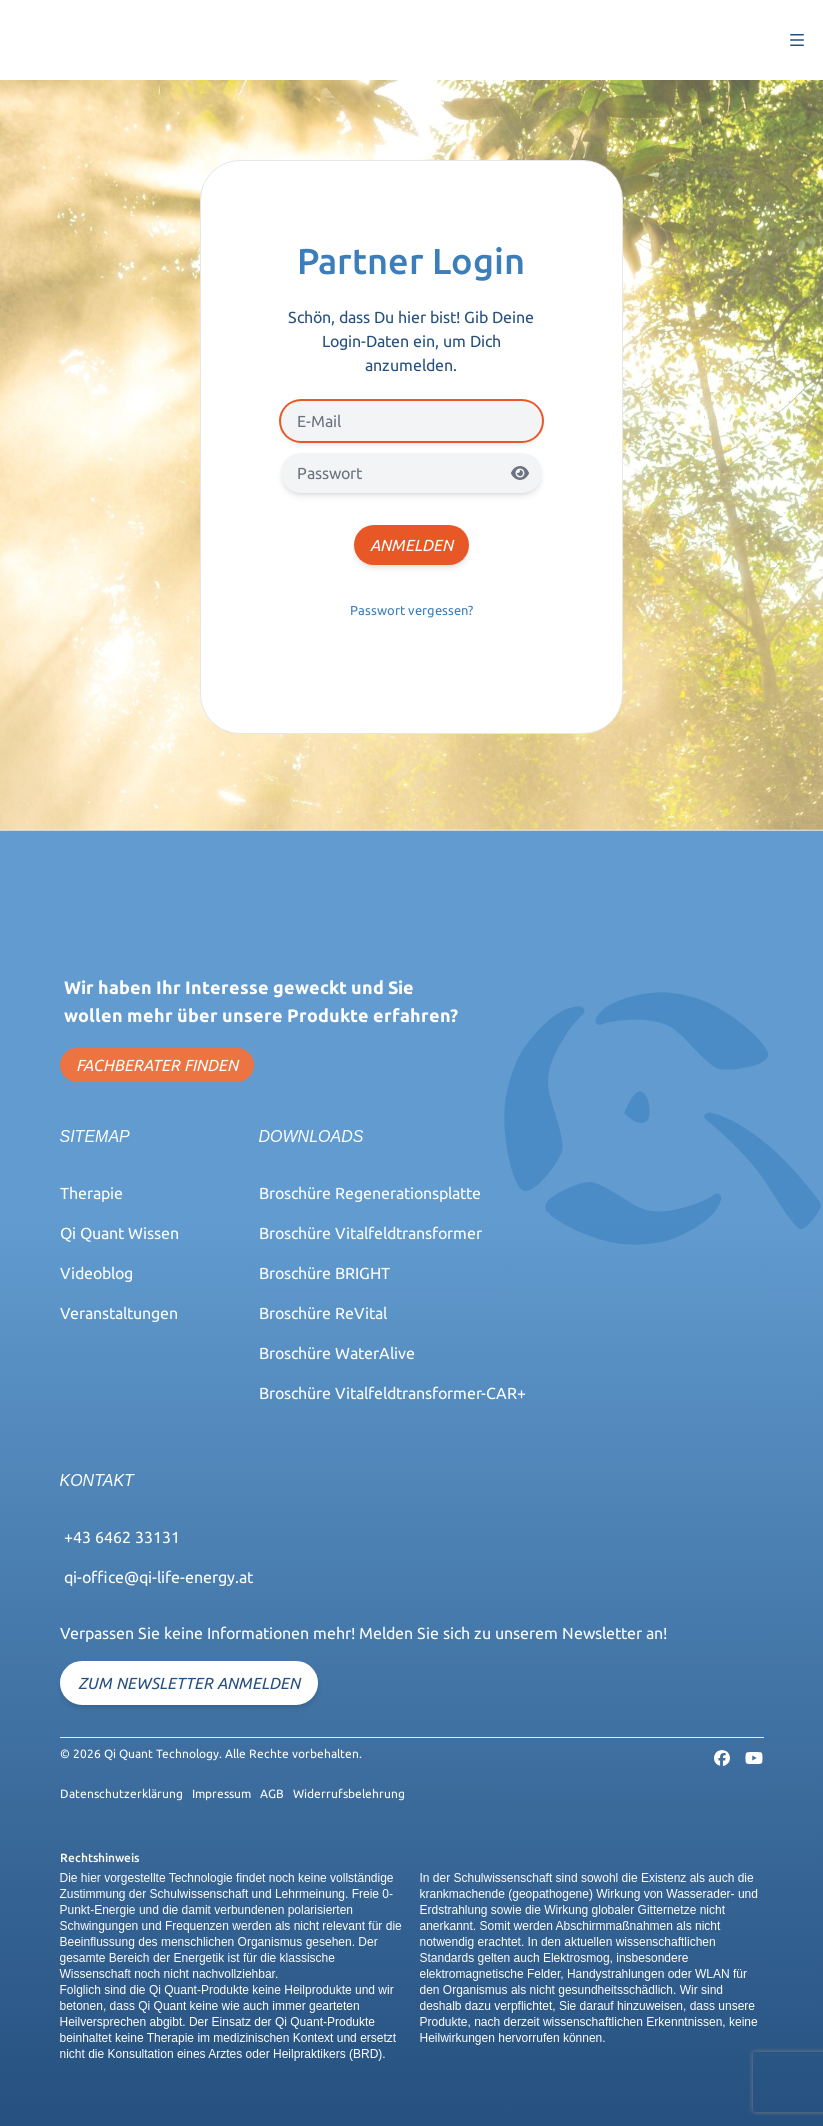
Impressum (221, 1793)
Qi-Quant (44, 40)
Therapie (91, 1193)
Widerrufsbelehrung (349, 1793)
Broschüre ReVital (323, 1313)
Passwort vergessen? (411, 610)
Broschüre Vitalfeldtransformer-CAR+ (392, 1393)
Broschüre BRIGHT (324, 1273)
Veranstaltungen (119, 1313)
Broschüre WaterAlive (337, 1353)
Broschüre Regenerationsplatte (370, 1193)
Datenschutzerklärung (121, 1793)
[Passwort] (411, 473)
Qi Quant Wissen (119, 1233)
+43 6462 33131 (122, 1537)
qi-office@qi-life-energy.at (158, 1577)
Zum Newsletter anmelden (189, 1683)
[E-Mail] (411, 421)
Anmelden (411, 545)
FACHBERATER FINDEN (157, 1065)
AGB (272, 1793)
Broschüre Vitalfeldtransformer (370, 1233)
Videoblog (96, 1273)
